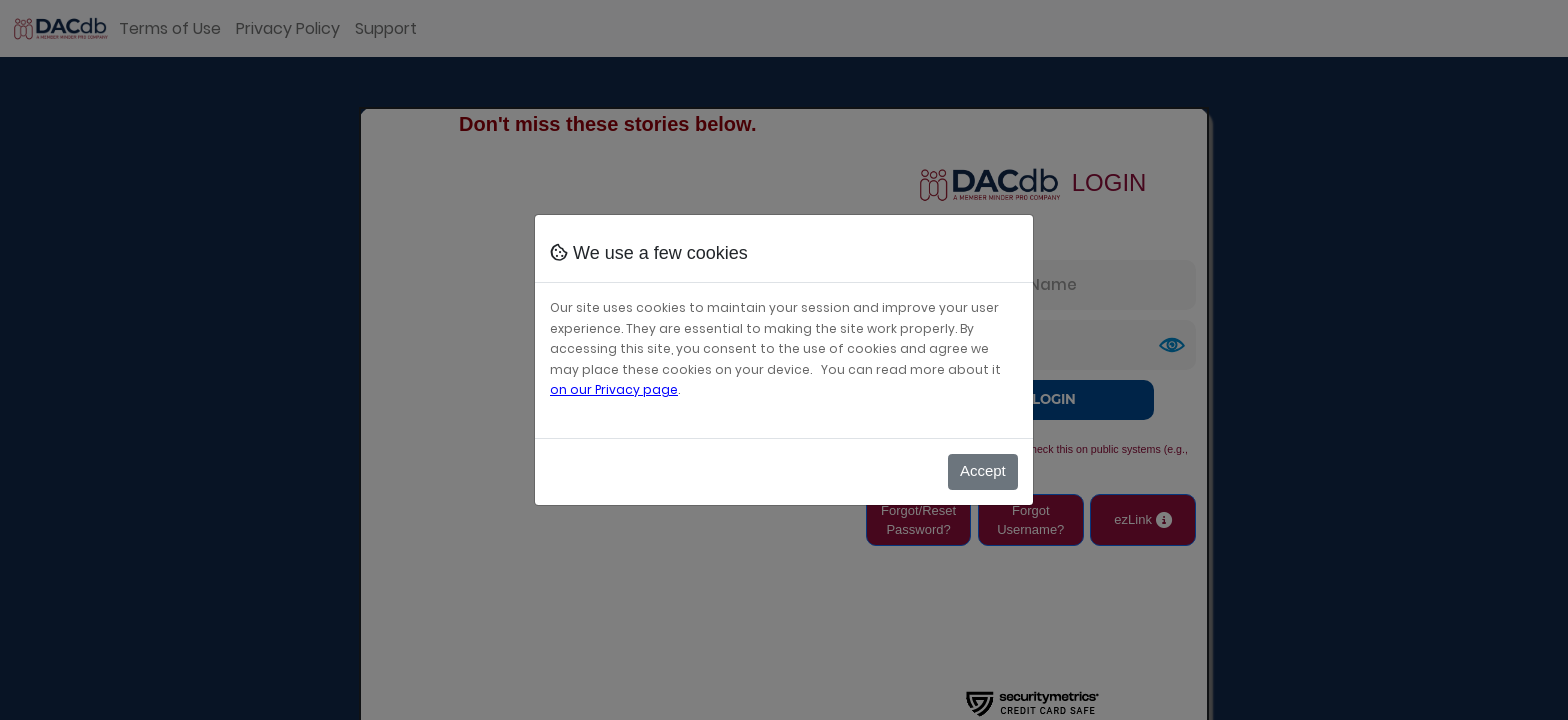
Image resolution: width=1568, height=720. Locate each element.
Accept (983, 470)
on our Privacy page (614, 389)
